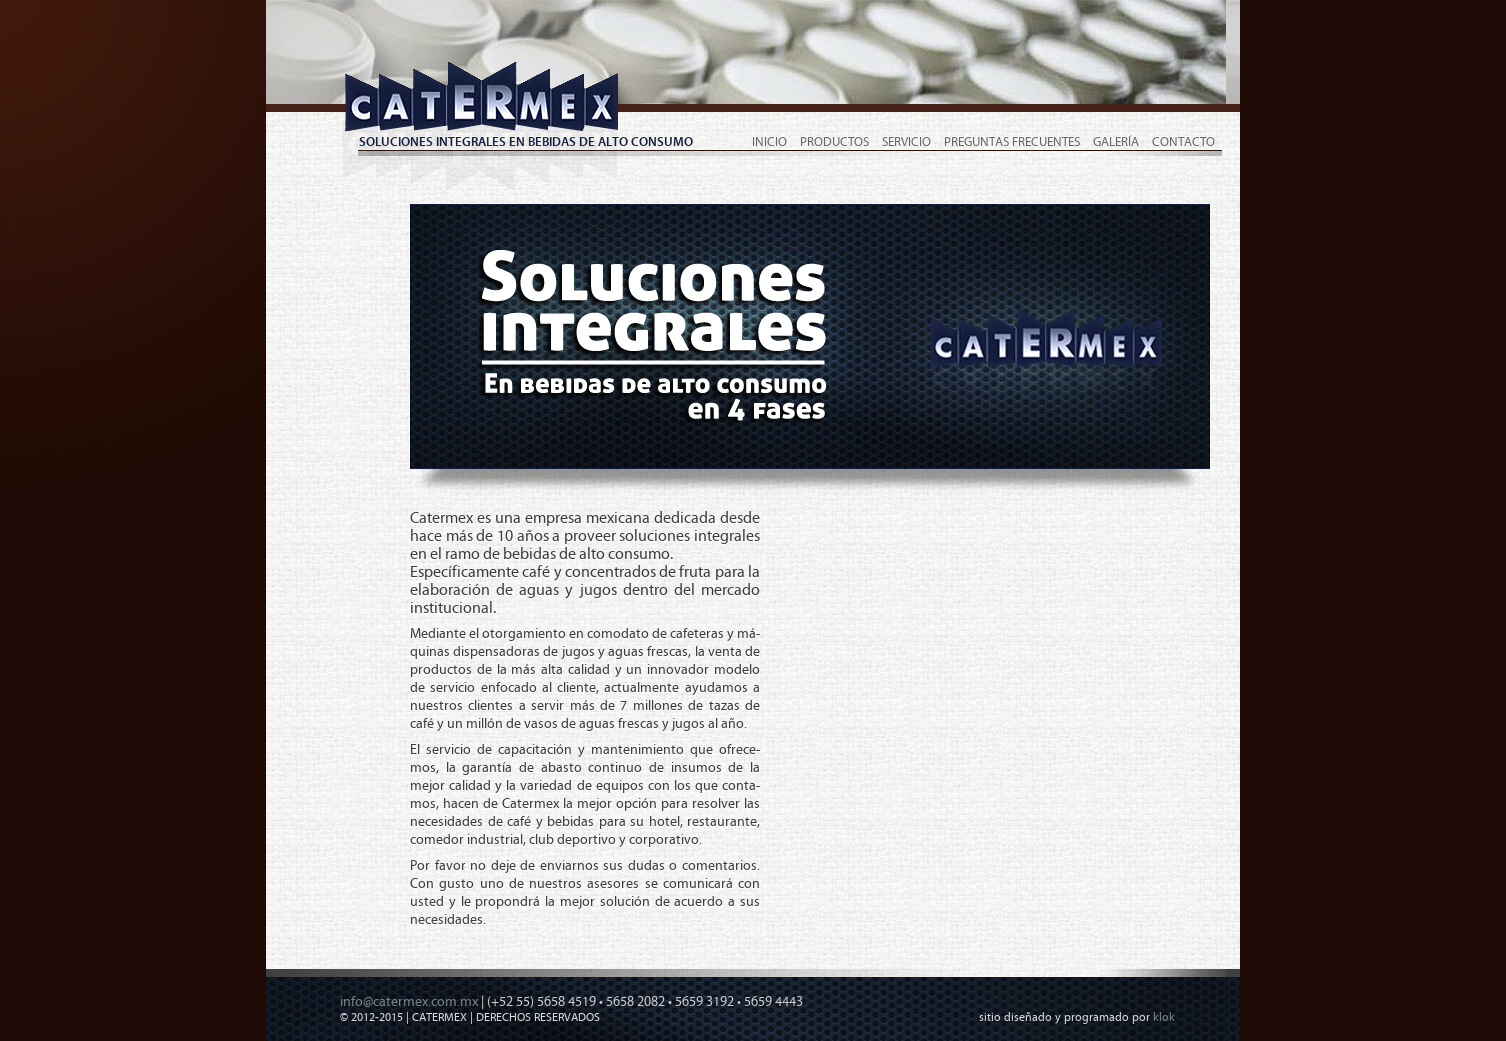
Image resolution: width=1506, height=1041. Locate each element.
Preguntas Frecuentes (1012, 142)
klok (1164, 1017)
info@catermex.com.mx (409, 1002)
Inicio (769, 142)
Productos (834, 142)
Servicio (906, 142)
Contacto (1183, 142)
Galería (1116, 142)
